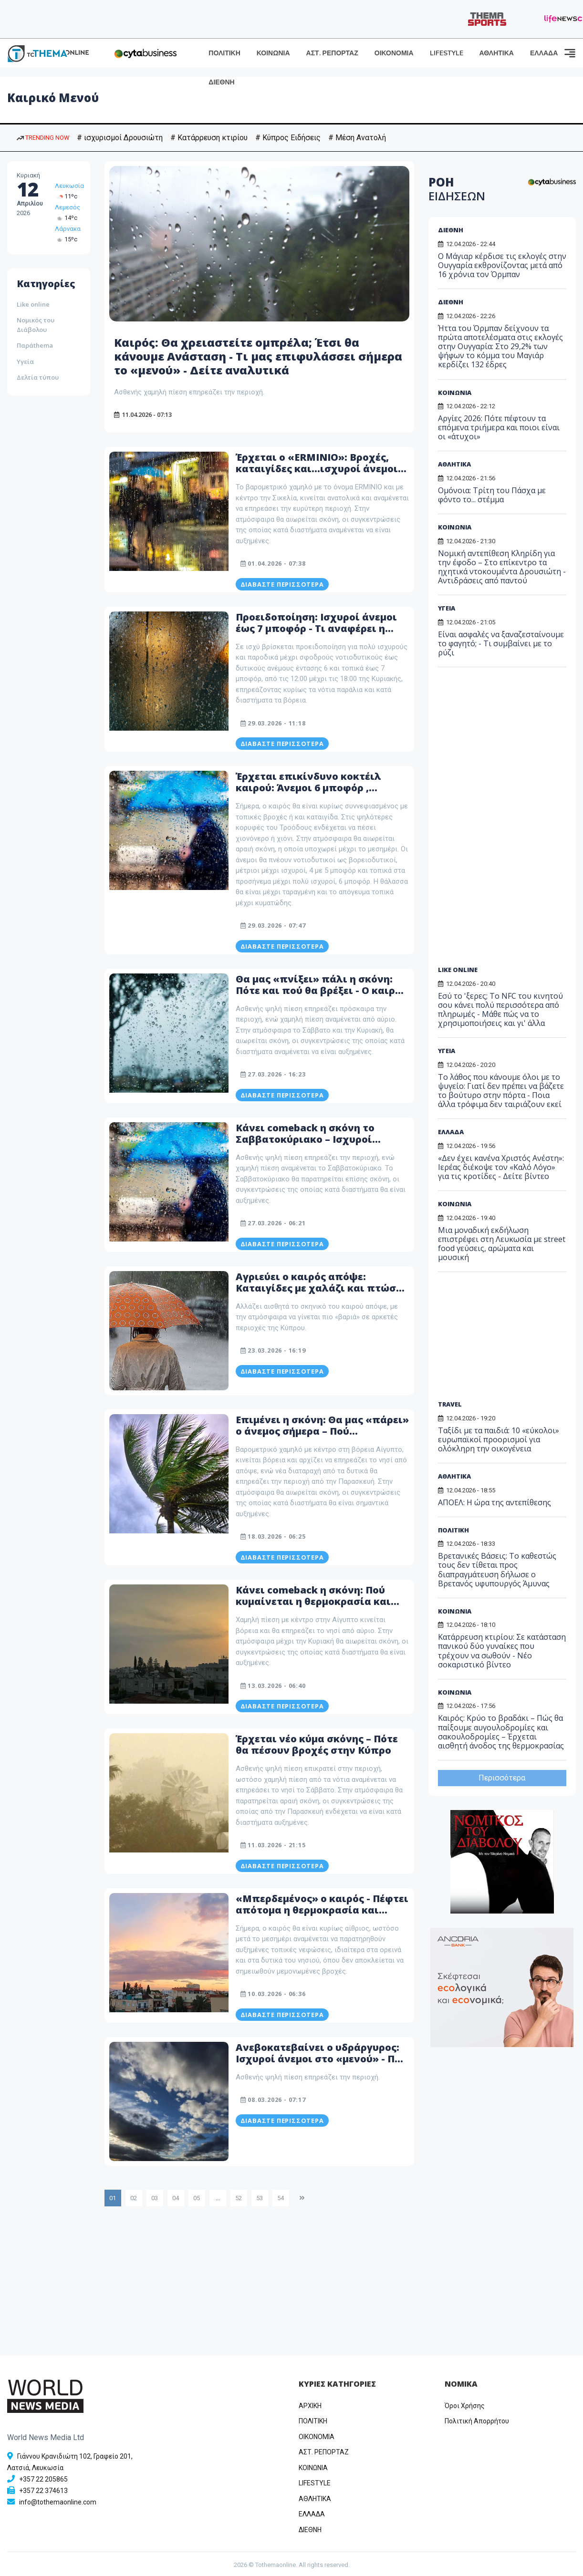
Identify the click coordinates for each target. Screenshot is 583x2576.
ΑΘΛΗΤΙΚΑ (496, 53)
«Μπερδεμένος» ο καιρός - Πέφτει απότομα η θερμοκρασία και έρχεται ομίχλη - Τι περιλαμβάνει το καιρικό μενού (322, 1915)
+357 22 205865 (43, 2479)
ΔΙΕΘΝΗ (221, 82)
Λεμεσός (67, 207)
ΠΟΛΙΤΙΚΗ (224, 53)
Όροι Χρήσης (465, 2406)
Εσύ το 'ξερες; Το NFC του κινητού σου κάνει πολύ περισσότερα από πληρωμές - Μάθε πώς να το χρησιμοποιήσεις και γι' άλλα (500, 1010)
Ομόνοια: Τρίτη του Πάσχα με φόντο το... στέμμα (492, 495)
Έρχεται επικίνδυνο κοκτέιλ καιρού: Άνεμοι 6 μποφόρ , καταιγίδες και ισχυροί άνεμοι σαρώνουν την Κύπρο (314, 793)
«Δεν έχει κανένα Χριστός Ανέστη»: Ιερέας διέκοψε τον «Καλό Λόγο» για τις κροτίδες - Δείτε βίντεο (501, 1167)
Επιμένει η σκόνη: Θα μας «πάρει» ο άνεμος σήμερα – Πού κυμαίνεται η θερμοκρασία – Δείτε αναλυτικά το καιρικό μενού (322, 1436)
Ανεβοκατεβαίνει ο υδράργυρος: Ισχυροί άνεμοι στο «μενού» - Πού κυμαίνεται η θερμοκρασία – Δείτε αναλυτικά (322, 2064)
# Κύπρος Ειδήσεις (288, 137)
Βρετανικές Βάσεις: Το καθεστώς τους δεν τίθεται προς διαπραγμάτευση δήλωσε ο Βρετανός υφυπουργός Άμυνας (497, 1570)
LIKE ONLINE (458, 969)
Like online (33, 304)
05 (196, 2198)
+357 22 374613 (43, 2490)
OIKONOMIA (316, 2437)
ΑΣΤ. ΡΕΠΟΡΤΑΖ (332, 53)
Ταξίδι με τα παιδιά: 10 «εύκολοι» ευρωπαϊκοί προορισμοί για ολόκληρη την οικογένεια (498, 1439)
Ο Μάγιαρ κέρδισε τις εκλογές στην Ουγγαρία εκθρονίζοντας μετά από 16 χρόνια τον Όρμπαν (502, 265)
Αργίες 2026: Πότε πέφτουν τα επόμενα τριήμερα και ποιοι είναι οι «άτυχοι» (499, 427)
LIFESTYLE (446, 53)
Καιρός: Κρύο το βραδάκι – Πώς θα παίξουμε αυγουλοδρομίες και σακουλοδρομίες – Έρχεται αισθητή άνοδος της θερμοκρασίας (501, 1732)
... (218, 2198)
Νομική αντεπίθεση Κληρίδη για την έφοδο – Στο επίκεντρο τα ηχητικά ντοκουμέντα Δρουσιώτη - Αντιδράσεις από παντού (502, 567)
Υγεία (25, 361)
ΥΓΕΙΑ (446, 608)
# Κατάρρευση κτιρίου (209, 137)
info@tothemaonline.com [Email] (57, 2502)
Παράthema (35, 345)
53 (259, 2198)
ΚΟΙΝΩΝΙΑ (273, 53)
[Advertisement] (510, 820)
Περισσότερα (502, 1777)
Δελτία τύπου (38, 377)
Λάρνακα (68, 228)
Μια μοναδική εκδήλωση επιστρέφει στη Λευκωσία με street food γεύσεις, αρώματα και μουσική (501, 1244)
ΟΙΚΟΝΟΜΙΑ (394, 53)
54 (280, 2198)
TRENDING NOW (43, 137)
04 (175, 2198)
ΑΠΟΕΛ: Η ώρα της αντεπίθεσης (494, 1502)
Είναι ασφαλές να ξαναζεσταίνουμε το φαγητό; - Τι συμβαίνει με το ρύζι (501, 643)
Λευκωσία (69, 185)
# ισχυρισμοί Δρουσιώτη (120, 137)
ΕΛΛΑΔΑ (544, 53)
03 (154, 2198)
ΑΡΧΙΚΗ (310, 2406)
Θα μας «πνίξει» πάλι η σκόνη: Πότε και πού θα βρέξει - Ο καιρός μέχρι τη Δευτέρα (321, 990)
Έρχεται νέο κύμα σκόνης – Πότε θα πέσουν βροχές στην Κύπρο (317, 1744)
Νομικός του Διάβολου (35, 325)
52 (238, 2198)
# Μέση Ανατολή (357, 137)
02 (133, 2198)
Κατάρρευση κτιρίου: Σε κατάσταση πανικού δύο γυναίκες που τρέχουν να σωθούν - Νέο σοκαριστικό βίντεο (502, 1651)
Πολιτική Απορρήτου (477, 2421)
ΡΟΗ (456, 189)
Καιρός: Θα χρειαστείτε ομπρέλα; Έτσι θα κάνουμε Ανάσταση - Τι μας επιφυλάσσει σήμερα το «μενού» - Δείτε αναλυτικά (239, 356)
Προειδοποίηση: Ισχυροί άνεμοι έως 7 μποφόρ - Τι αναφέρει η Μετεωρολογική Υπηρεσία (316, 628)
